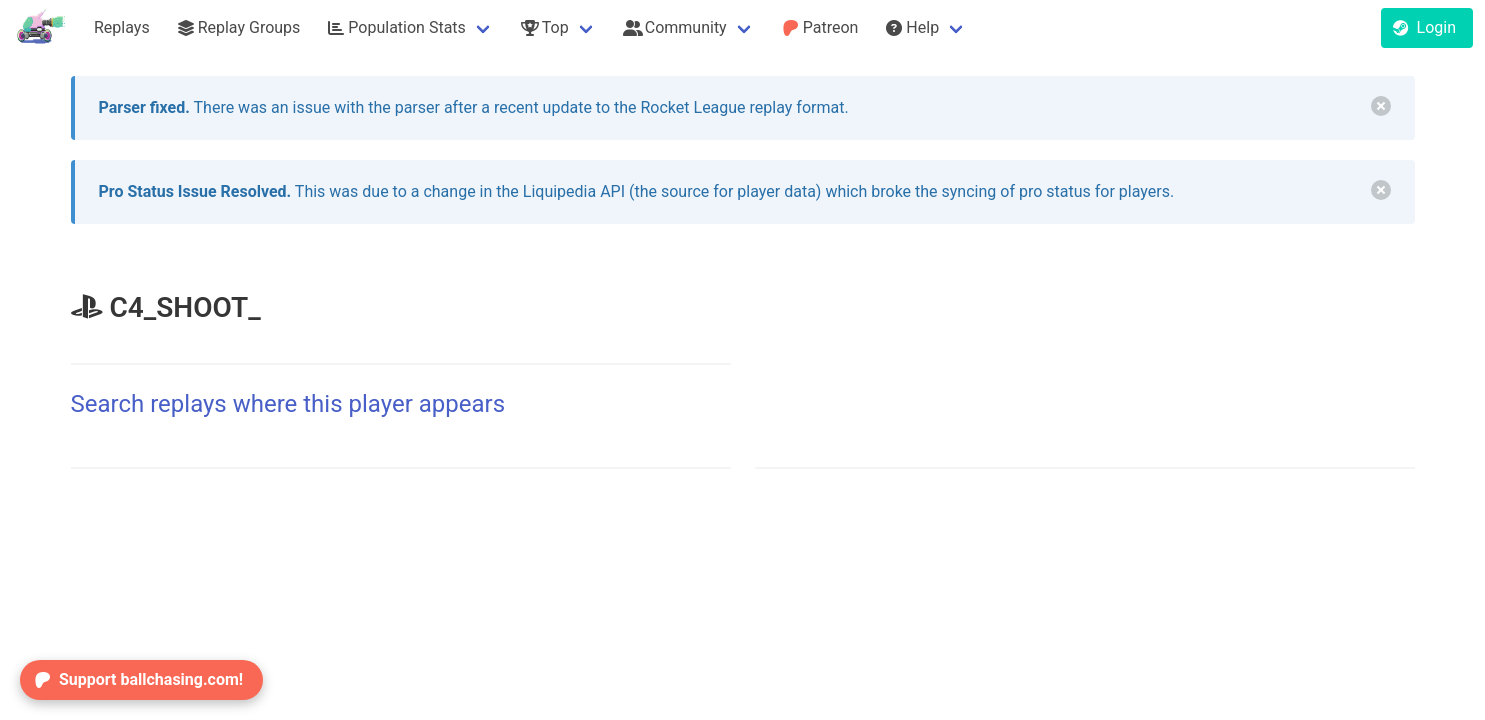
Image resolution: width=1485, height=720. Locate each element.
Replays (122, 27)
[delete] (1381, 106)
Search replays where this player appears (288, 404)
